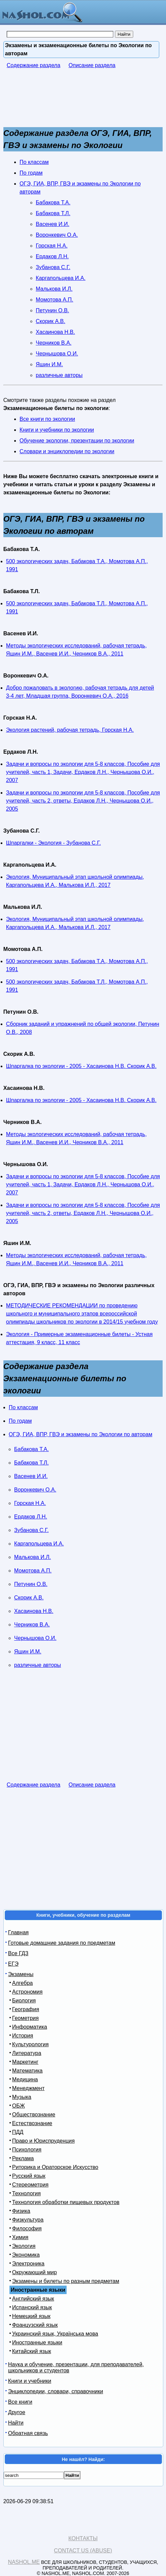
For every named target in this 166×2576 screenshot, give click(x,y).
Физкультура (28, 2220)
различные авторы (59, 375)
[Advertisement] (57, 101)
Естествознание (32, 2123)
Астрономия (27, 1992)
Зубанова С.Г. (53, 267)
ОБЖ (18, 2106)
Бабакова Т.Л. (53, 213)
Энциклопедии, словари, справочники (55, 2391)
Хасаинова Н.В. (55, 332)
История (22, 2035)
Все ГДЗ (18, 1953)
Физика (21, 2211)
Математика (27, 2071)
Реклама (23, 2158)
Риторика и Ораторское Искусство (55, 2167)
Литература (26, 2053)
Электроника (28, 2263)
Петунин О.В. (52, 310)
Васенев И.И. (52, 224)
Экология (23, 2246)
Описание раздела (92, 65)
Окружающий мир (34, 2272)
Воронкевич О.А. (57, 235)
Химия (20, 2237)
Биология (24, 2000)
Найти (16, 2423)
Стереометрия (30, 2185)
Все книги (20, 2402)
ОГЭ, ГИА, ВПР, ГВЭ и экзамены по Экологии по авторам (80, 1434)
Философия (27, 2228)
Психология (27, 2149)
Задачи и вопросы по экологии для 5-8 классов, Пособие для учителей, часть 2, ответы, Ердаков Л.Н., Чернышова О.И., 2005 (83, 801)
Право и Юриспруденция (43, 2141)
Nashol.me (24, 2562)
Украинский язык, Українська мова (55, 2334)
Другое (16, 2412)
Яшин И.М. (49, 364)
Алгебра (22, 1983)
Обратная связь (28, 2433)
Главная (18, 1932)
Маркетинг (25, 2062)
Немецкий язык (31, 2316)
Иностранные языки (37, 2342)
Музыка (21, 2097)
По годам (31, 173)
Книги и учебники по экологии (57, 430)
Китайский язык (31, 2351)
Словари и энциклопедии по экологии (67, 451)
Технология (26, 2193)
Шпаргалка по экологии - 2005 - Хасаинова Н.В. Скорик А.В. (81, 1066)
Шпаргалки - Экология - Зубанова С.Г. (53, 843)
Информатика (29, 2027)
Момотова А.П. (54, 299)
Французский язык (35, 2325)
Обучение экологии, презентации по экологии (77, 440)
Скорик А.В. (50, 321)
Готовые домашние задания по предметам (61, 1943)
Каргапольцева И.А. (61, 278)
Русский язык (28, 2176)
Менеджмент (28, 2088)
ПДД (17, 2132)
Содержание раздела (34, 65)
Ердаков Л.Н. (52, 256)
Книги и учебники (29, 2381)
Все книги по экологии (47, 419)
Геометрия (25, 2018)
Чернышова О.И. (57, 353)
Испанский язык (32, 2307)
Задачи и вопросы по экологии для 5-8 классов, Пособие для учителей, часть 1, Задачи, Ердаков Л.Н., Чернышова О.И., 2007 (83, 772)
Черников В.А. (54, 343)
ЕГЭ (13, 1964)
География (25, 2009)
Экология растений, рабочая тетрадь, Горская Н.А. (70, 730)
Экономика (26, 2255)
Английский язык (33, 2299)
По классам (34, 162)
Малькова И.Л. (54, 289)
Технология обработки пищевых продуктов (65, 2202)
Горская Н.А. (52, 246)
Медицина (25, 2079)
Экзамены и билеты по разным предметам (65, 2281)
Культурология (30, 2044)
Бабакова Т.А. (53, 202)
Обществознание (33, 2114)
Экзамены (20, 1974)
